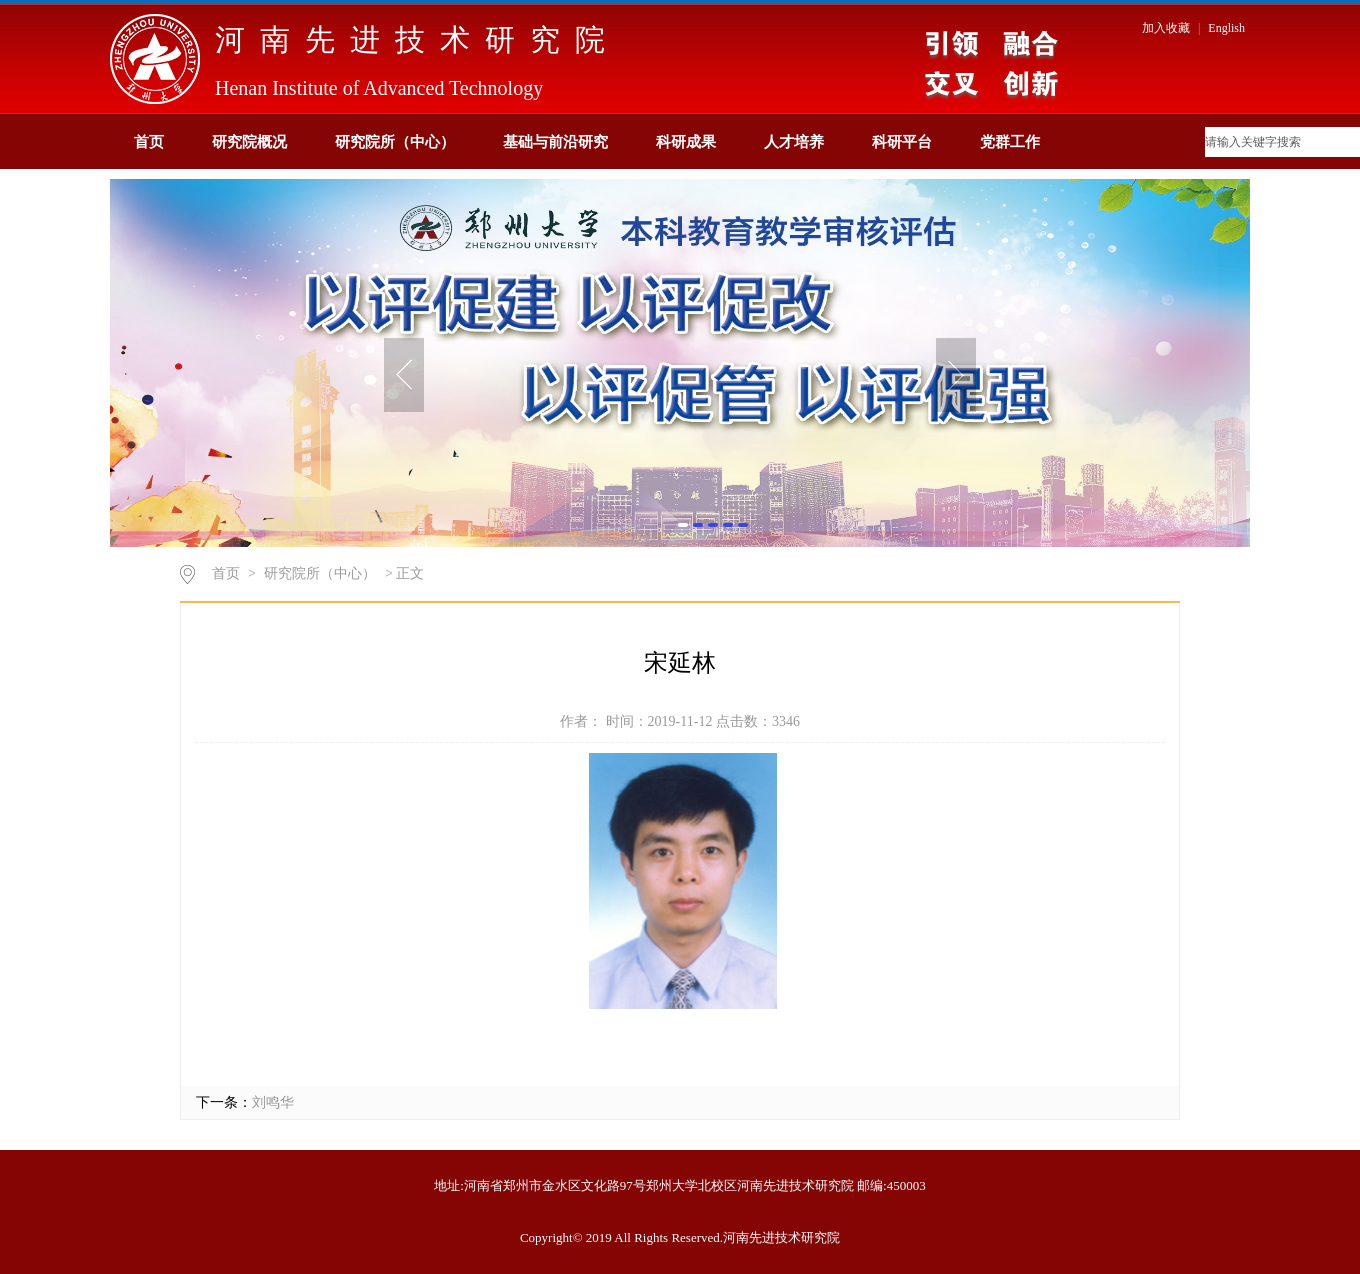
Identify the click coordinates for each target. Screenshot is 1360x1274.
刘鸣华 (273, 1102)
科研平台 (902, 141)
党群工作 (1010, 141)
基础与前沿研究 (555, 141)
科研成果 (686, 141)
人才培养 (794, 141)
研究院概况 (249, 141)
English (1226, 28)
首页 (149, 141)
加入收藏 (1167, 28)
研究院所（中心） (395, 141)
